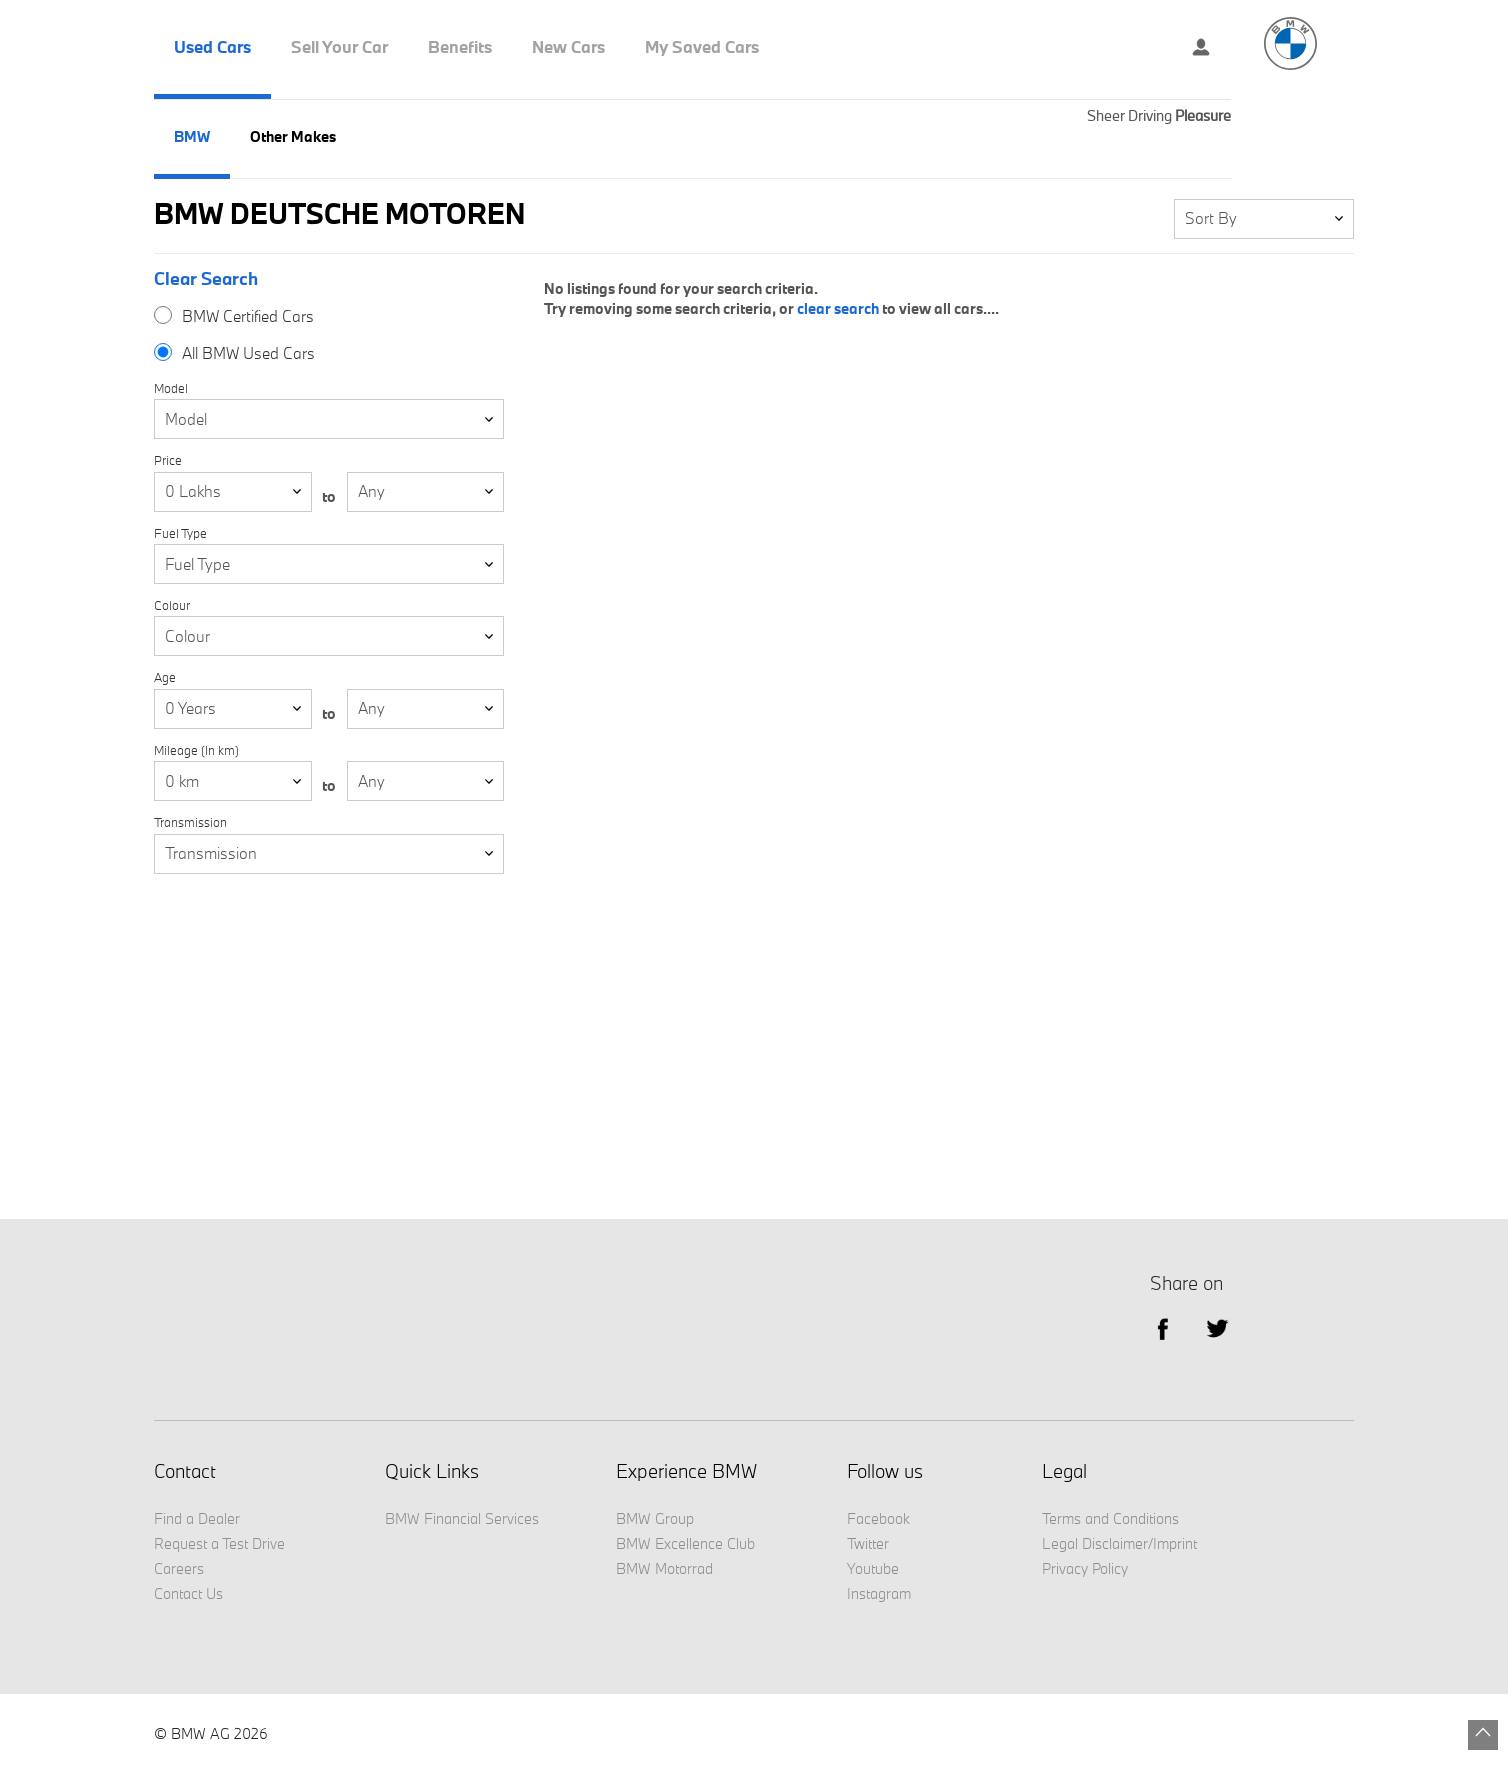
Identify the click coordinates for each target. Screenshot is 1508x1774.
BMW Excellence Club (685, 1543)
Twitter (1217, 1327)
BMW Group (655, 1518)
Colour (172, 605)
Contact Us (188, 1593)
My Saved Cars (702, 47)
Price (168, 460)
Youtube (873, 1568)
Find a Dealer (197, 1518)
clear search (838, 308)
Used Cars (212, 47)
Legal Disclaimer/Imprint (1119, 1543)
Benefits (460, 47)
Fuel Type (180, 533)
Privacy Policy (1085, 1568)
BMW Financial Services (462, 1518)
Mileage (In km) (196, 750)
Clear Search (206, 279)
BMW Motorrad (664, 1568)
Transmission (190, 822)
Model (171, 388)
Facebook (878, 1518)
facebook (1162, 1327)
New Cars (568, 47)
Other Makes (293, 136)
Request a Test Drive (219, 1543)
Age (165, 677)
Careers (179, 1568)
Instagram (879, 1593)
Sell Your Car (339, 47)
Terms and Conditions (1110, 1518)
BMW (192, 136)
